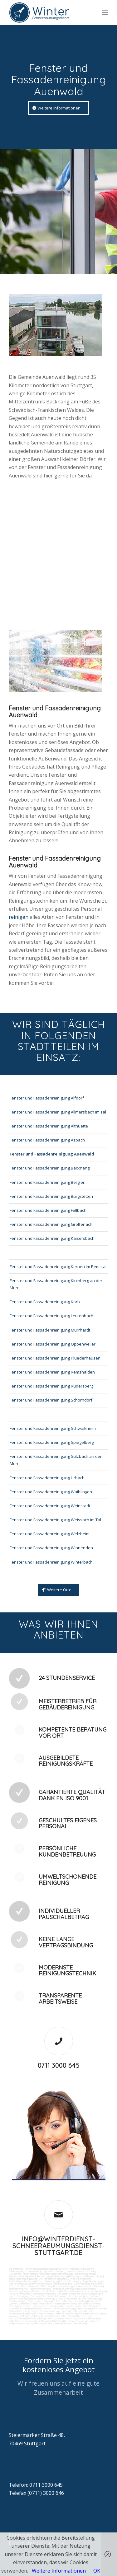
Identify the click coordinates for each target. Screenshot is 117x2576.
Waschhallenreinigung (47, 2281)
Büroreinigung (16, 2268)
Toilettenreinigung (56, 2271)
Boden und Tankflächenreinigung (48, 2278)
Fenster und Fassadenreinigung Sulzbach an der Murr (56, 1459)
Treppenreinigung (18, 2288)
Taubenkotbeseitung (84, 2273)
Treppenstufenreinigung (65, 2288)
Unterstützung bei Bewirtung (60, 2318)
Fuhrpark (87, 2311)
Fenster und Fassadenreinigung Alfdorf (47, 1098)
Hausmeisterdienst (69, 2298)
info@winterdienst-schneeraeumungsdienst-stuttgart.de (58, 2246)
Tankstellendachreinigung (22, 2281)
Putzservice (15, 2273)
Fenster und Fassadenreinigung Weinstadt (50, 1506)
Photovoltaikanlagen (95, 2291)
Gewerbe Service (75, 2271)
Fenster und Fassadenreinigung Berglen (47, 1182)
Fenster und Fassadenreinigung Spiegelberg (52, 1442)
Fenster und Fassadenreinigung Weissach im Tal (55, 1520)
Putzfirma (65, 2291)
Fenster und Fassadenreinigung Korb (45, 1301)
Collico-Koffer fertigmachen (23, 2311)
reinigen (19, 917)
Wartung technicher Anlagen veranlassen (30, 2303)
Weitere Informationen (59, 2570)
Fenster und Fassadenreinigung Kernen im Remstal (58, 1266)
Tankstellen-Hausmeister (70, 2293)
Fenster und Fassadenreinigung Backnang (50, 1168)
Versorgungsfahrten (88, 2303)
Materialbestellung (18, 2313)
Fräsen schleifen (17, 2286)
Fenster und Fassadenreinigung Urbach (47, 1478)
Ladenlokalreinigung (36, 2271)
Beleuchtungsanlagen (20, 2291)
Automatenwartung (63, 2308)
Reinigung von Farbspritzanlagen (86, 2276)
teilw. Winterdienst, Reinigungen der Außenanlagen (60, 2323)
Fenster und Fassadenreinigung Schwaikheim (53, 1428)
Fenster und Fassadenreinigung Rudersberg (51, 1386)
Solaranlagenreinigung (44, 2293)
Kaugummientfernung (38, 2283)
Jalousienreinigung (91, 2298)
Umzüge (37, 2306)
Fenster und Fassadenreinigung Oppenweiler (52, 1344)
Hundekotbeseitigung (60, 2273)
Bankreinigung (49, 2268)
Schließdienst (15, 2321)
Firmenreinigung (33, 2268)
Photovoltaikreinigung (20, 2293)
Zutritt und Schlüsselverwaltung (70, 2301)
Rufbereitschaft (35, 2318)
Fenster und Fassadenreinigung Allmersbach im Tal (58, 1112)
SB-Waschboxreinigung (78, 2278)
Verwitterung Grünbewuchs (73, 2286)
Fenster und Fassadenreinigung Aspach (47, 1140)
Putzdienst (53, 2291)
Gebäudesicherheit (41, 2316)
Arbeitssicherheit (61, 2316)
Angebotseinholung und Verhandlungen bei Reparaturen (58, 2313)
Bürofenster (39, 2291)
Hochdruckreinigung (61, 2283)
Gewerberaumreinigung (45, 2298)
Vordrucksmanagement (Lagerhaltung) (60, 2311)
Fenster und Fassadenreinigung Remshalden (52, 1372)
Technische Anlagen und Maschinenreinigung (65, 2296)
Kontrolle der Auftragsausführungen (43, 2321)
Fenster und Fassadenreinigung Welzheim (50, 1534)
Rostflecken (96, 2286)
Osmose (36, 2296)
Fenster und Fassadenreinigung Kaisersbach (52, 1238)
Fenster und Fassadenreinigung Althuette (49, 1126)
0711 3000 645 (59, 2065)
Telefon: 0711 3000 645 (36, 2484)
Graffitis (41, 2286)
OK (96, 2570)
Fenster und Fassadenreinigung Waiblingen (51, 1492)
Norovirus (77, 2291)
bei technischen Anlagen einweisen (82, 2321)
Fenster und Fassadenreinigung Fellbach (48, 1210)
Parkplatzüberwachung (20, 2323)
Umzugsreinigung (94, 2293)
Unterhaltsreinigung (19, 2296)
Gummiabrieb (81, 2283)
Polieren (32, 2286)
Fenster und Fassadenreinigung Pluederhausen (55, 1358)
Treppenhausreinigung (39, 2288)
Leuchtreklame (87, 2288)
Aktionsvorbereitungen (89, 2318)
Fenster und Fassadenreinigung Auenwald (52, 1154)
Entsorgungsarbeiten (20, 2306)
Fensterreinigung (17, 2301)
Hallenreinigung (60, 2276)
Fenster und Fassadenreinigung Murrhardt (50, 1330)
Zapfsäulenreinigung (70, 2281)
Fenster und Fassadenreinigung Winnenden (51, 1548)
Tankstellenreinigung (19, 2278)
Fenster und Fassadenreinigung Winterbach (51, 1562)
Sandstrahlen (96, 2283)
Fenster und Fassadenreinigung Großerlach (51, 1224)
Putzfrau (90, 2271)
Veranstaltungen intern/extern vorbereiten (65, 2306)
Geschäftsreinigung (68, 2268)
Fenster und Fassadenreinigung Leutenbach (51, 1315)
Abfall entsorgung (41, 2276)
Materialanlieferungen (65, 2303)
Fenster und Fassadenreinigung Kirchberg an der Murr (56, 1284)
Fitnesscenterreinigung (40, 2301)
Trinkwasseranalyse (20, 2276)
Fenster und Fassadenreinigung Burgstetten (51, 1196)
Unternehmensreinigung (35, 2273)
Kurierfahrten (95, 2301)
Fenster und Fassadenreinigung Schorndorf (51, 1400)
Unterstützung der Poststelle (90, 2308)
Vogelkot (52, 2286)
